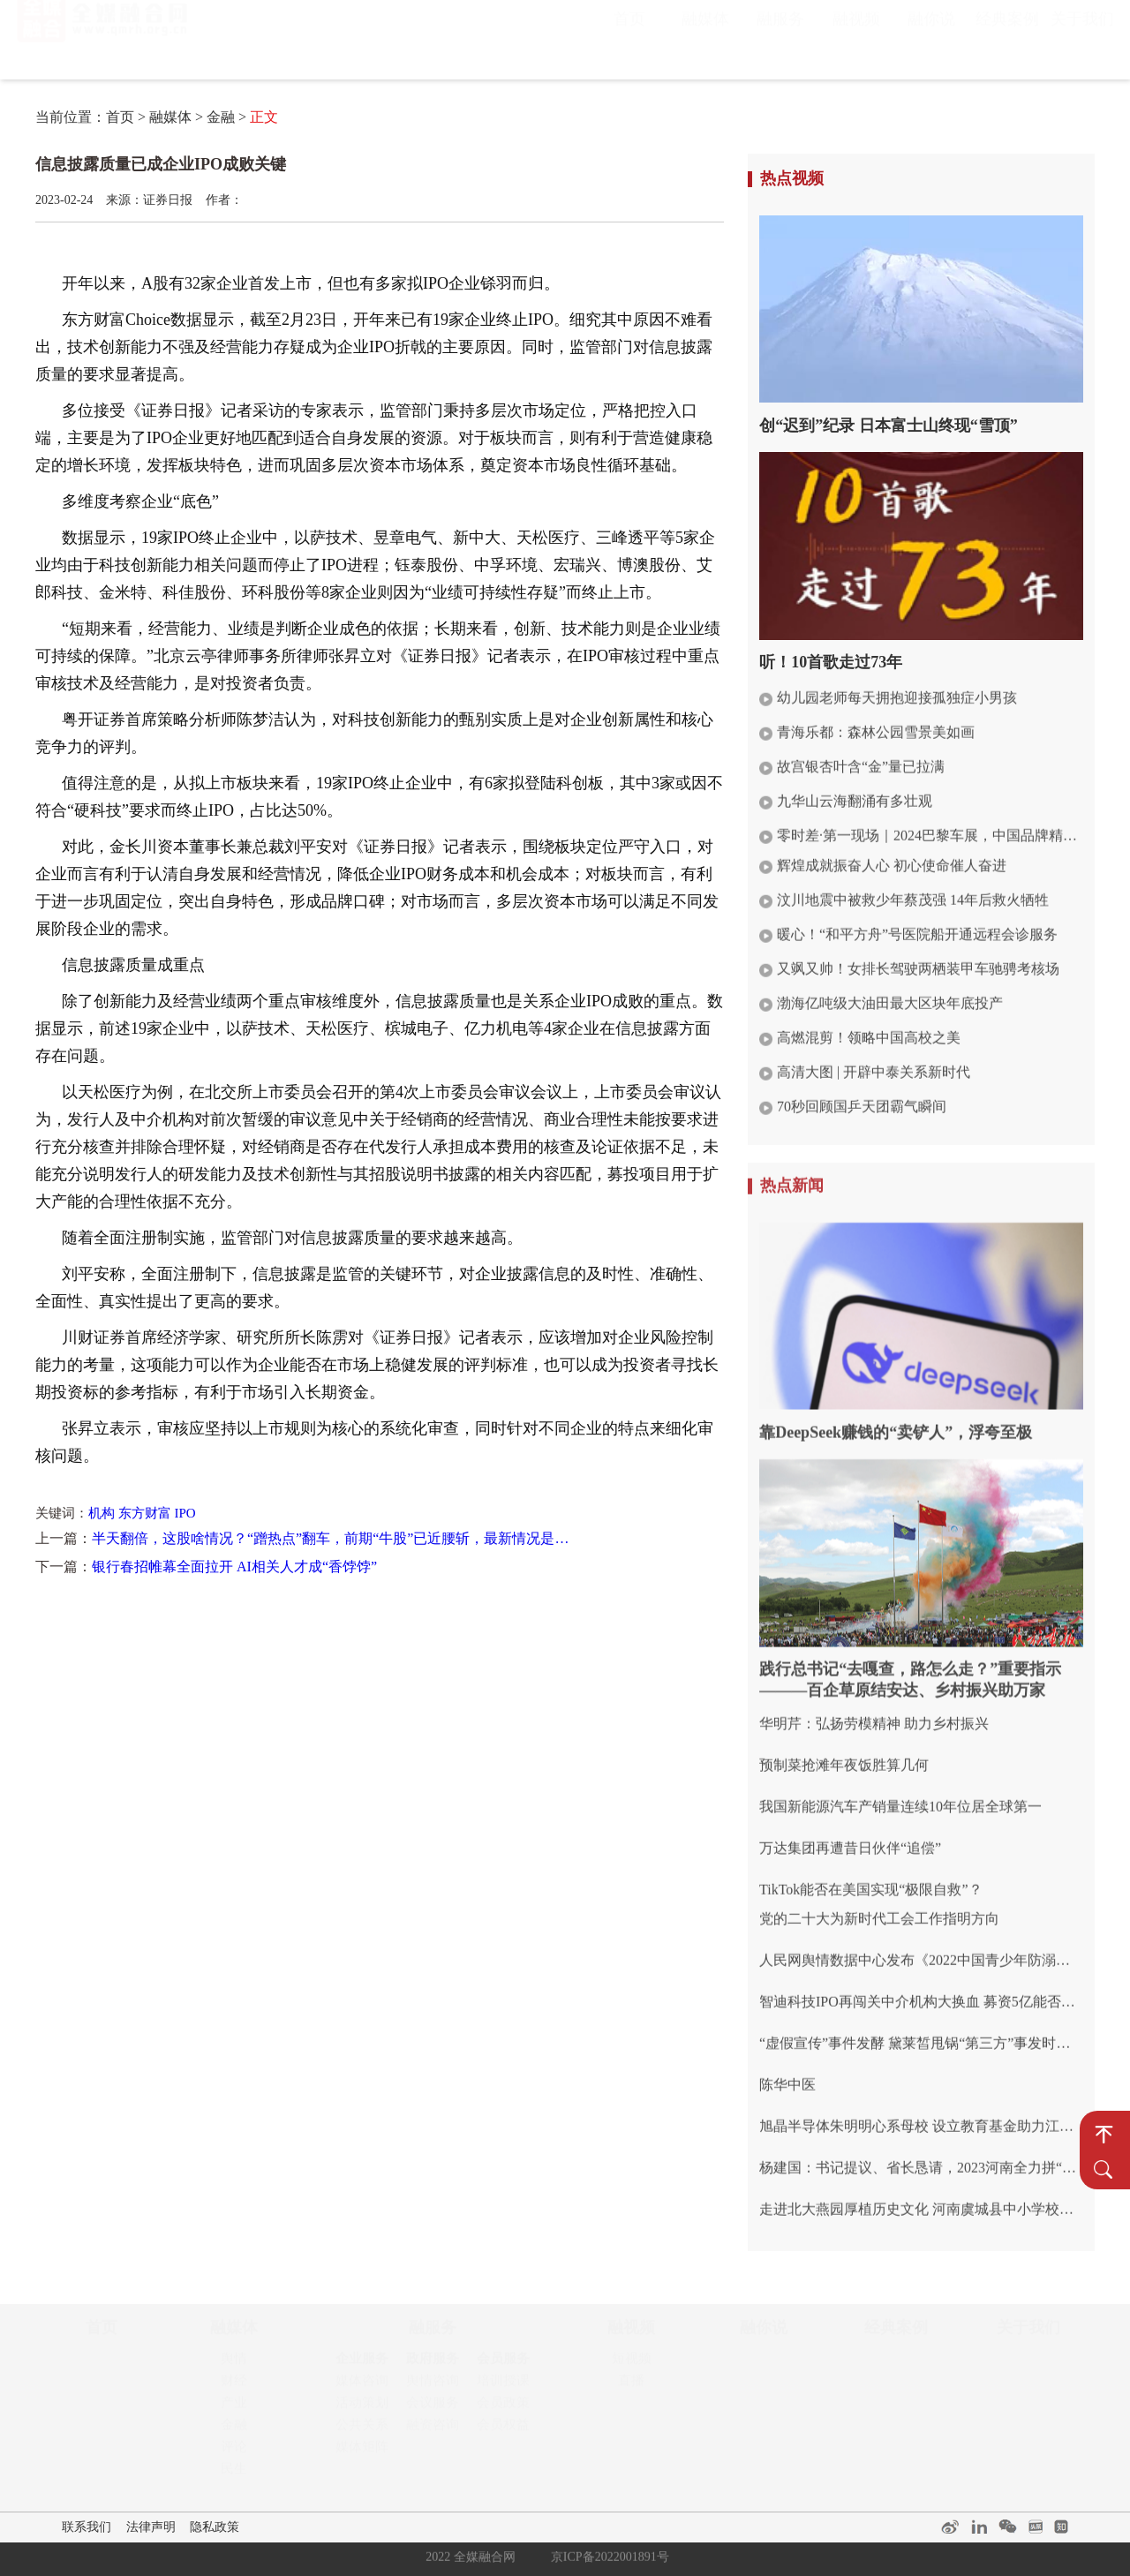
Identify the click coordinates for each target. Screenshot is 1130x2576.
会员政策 (503, 2408)
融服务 (780, 36)
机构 (101, 1513)
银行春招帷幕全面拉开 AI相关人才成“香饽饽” (234, 1566)
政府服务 (432, 2364)
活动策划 (361, 2408)
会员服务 (503, 2364)
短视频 (632, 2364)
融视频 (856, 36)
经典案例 (1007, 36)
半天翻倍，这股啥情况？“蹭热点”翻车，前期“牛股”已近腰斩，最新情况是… (330, 1538)
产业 (234, 2408)
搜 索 (1103, 2169)
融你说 (931, 36)
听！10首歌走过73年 (830, 662)
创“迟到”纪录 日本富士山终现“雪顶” (888, 425)
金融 (221, 116)
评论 (234, 2452)
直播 (631, 2386)
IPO (185, 1513)
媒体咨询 (361, 2386)
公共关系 (361, 2430)
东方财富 (144, 1513)
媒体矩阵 (361, 2452)
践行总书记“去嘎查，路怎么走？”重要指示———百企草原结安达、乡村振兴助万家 (910, 1670)
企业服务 (361, 2364)
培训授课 (503, 2386)
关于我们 (1082, 36)
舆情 (234, 2364)
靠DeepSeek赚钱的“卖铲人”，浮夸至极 (895, 1423)
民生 (234, 2474)
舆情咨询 (432, 2386)
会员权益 (503, 2430)
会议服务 (432, 2408)
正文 (264, 116)
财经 (234, 2386)
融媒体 (705, 36)
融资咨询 (432, 2430)
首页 (629, 36)
